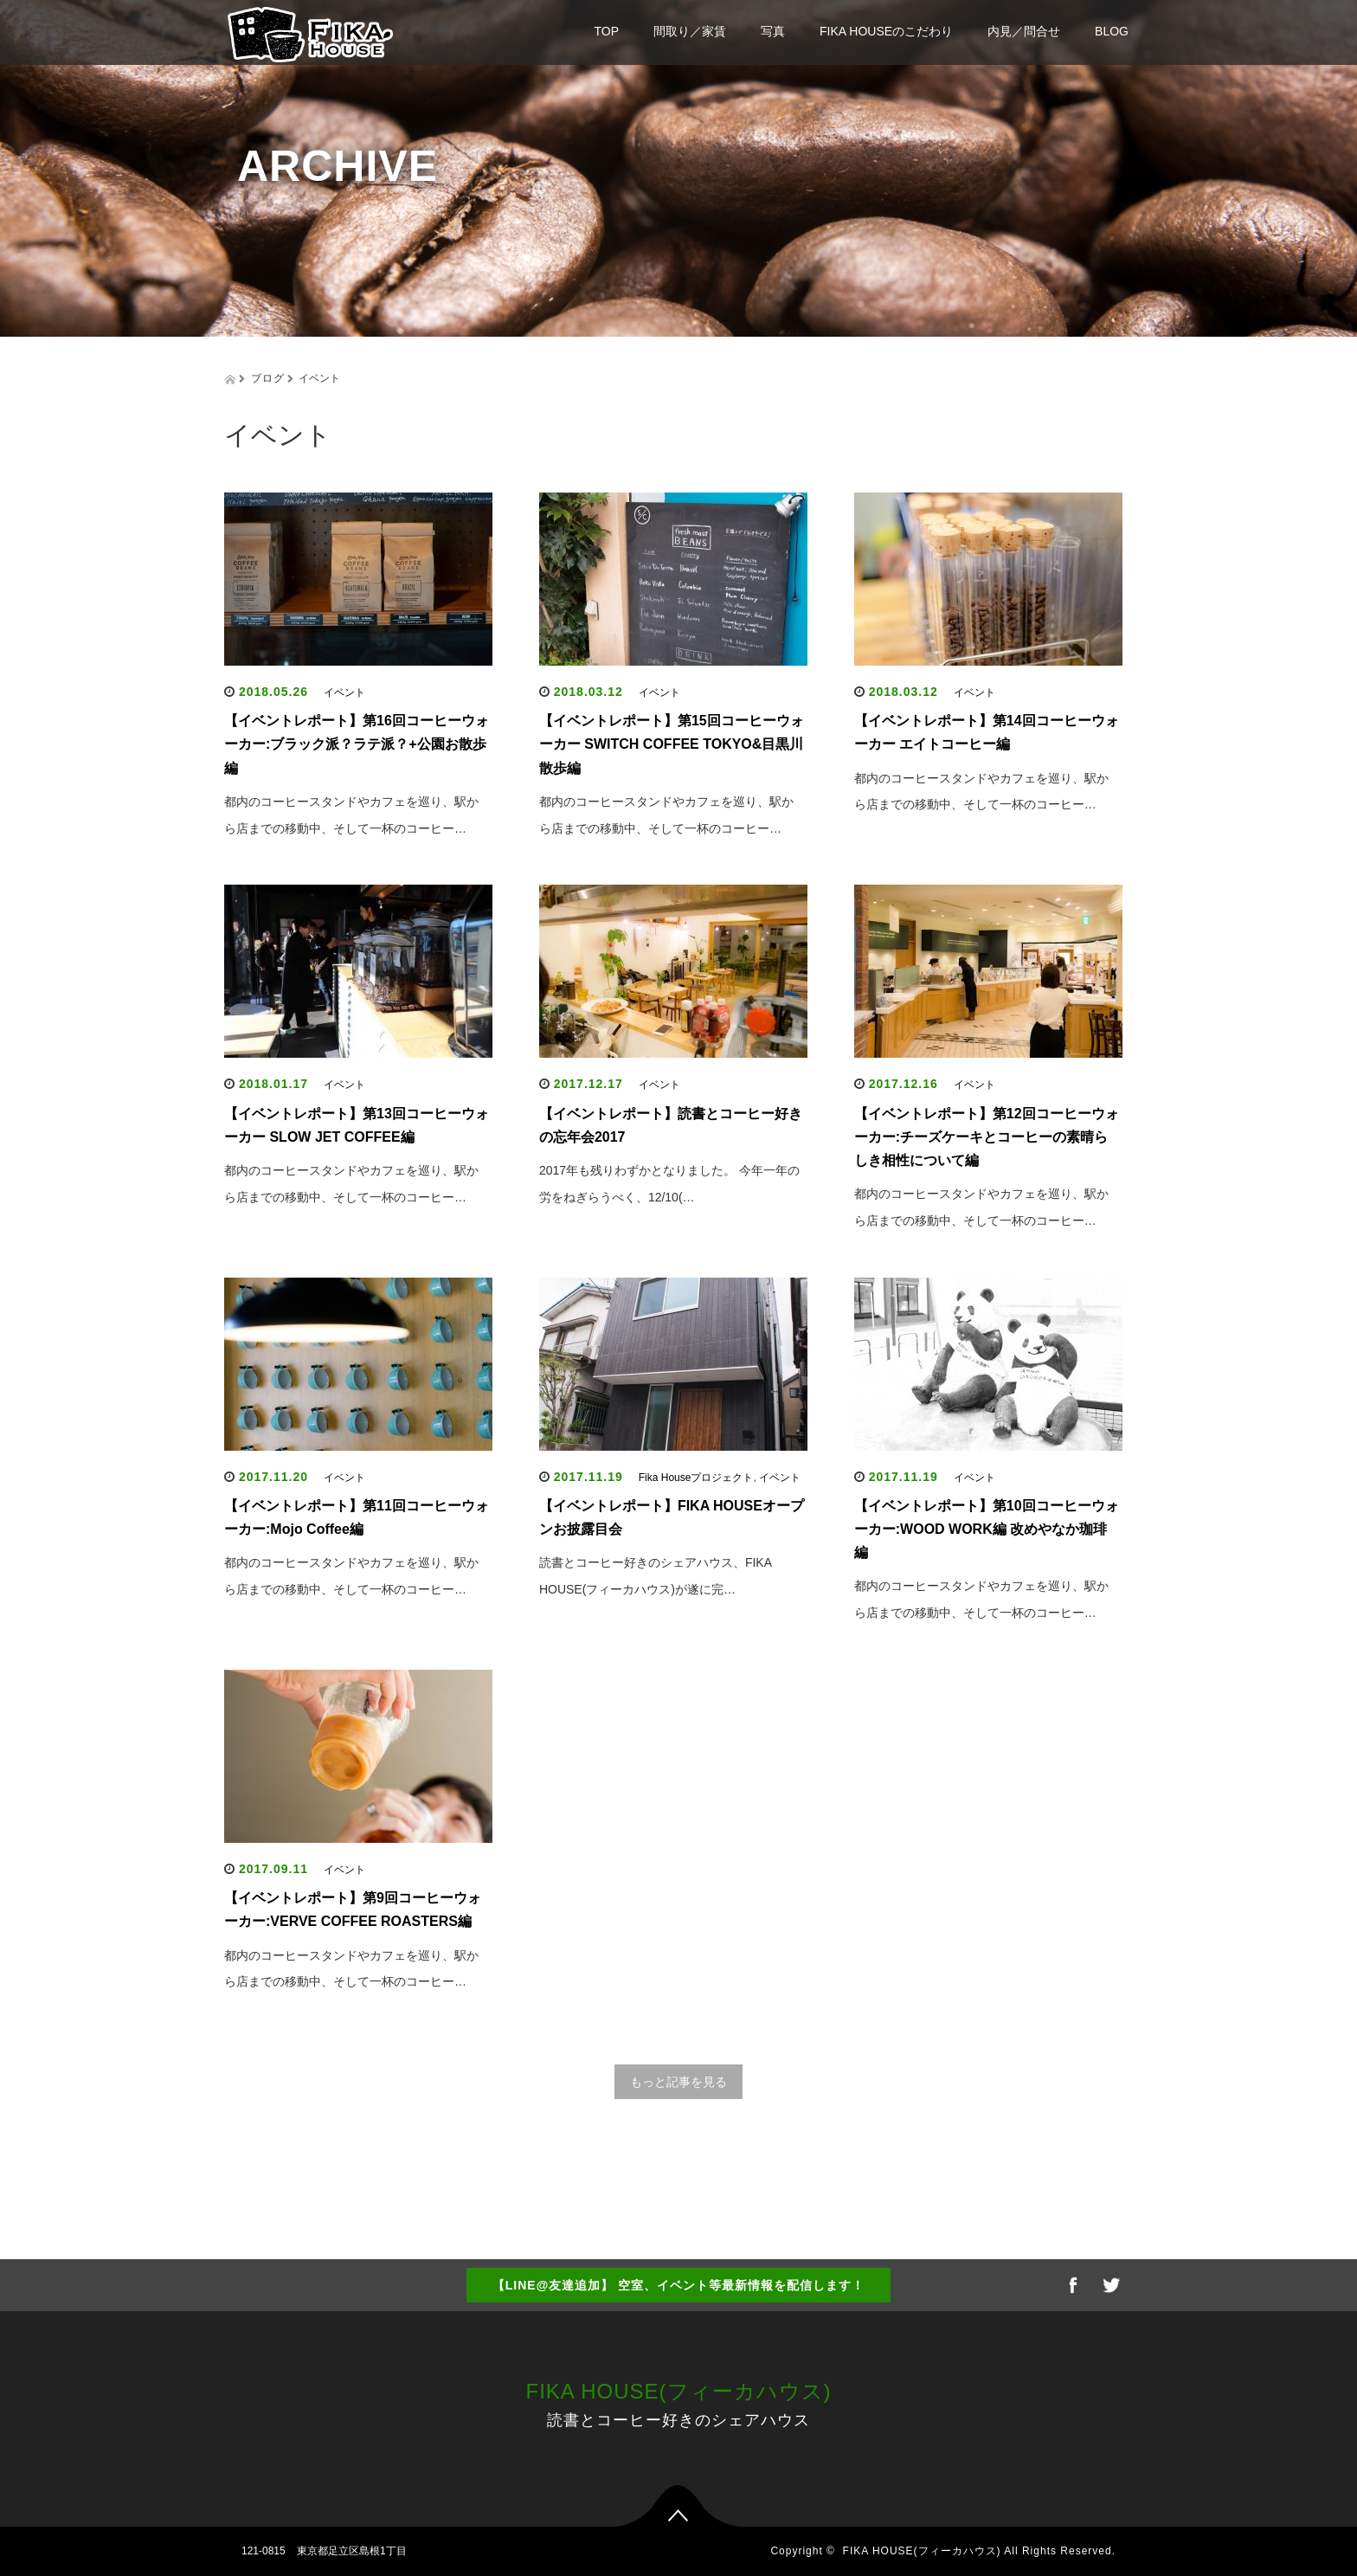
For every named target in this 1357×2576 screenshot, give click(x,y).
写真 (773, 31)
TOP (607, 31)
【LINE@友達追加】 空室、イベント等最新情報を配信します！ (678, 2285)
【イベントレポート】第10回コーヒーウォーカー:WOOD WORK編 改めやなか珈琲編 (986, 1529)
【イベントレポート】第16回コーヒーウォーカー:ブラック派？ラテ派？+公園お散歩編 (356, 744)
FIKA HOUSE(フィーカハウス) (678, 2391)
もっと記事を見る (678, 2082)
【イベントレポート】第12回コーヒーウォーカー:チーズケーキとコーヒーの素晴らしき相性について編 (986, 1137)
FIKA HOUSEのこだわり (886, 31)
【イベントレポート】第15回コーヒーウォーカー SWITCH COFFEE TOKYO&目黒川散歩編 (671, 744)
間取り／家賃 (689, 31)
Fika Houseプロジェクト (696, 1478)
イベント (344, 692)
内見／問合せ (1023, 31)
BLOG (1112, 31)
